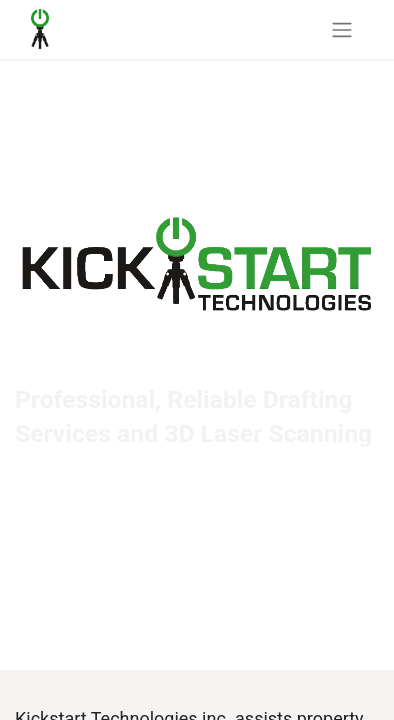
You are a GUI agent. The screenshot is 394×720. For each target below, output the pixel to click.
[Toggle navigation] (342, 29)
